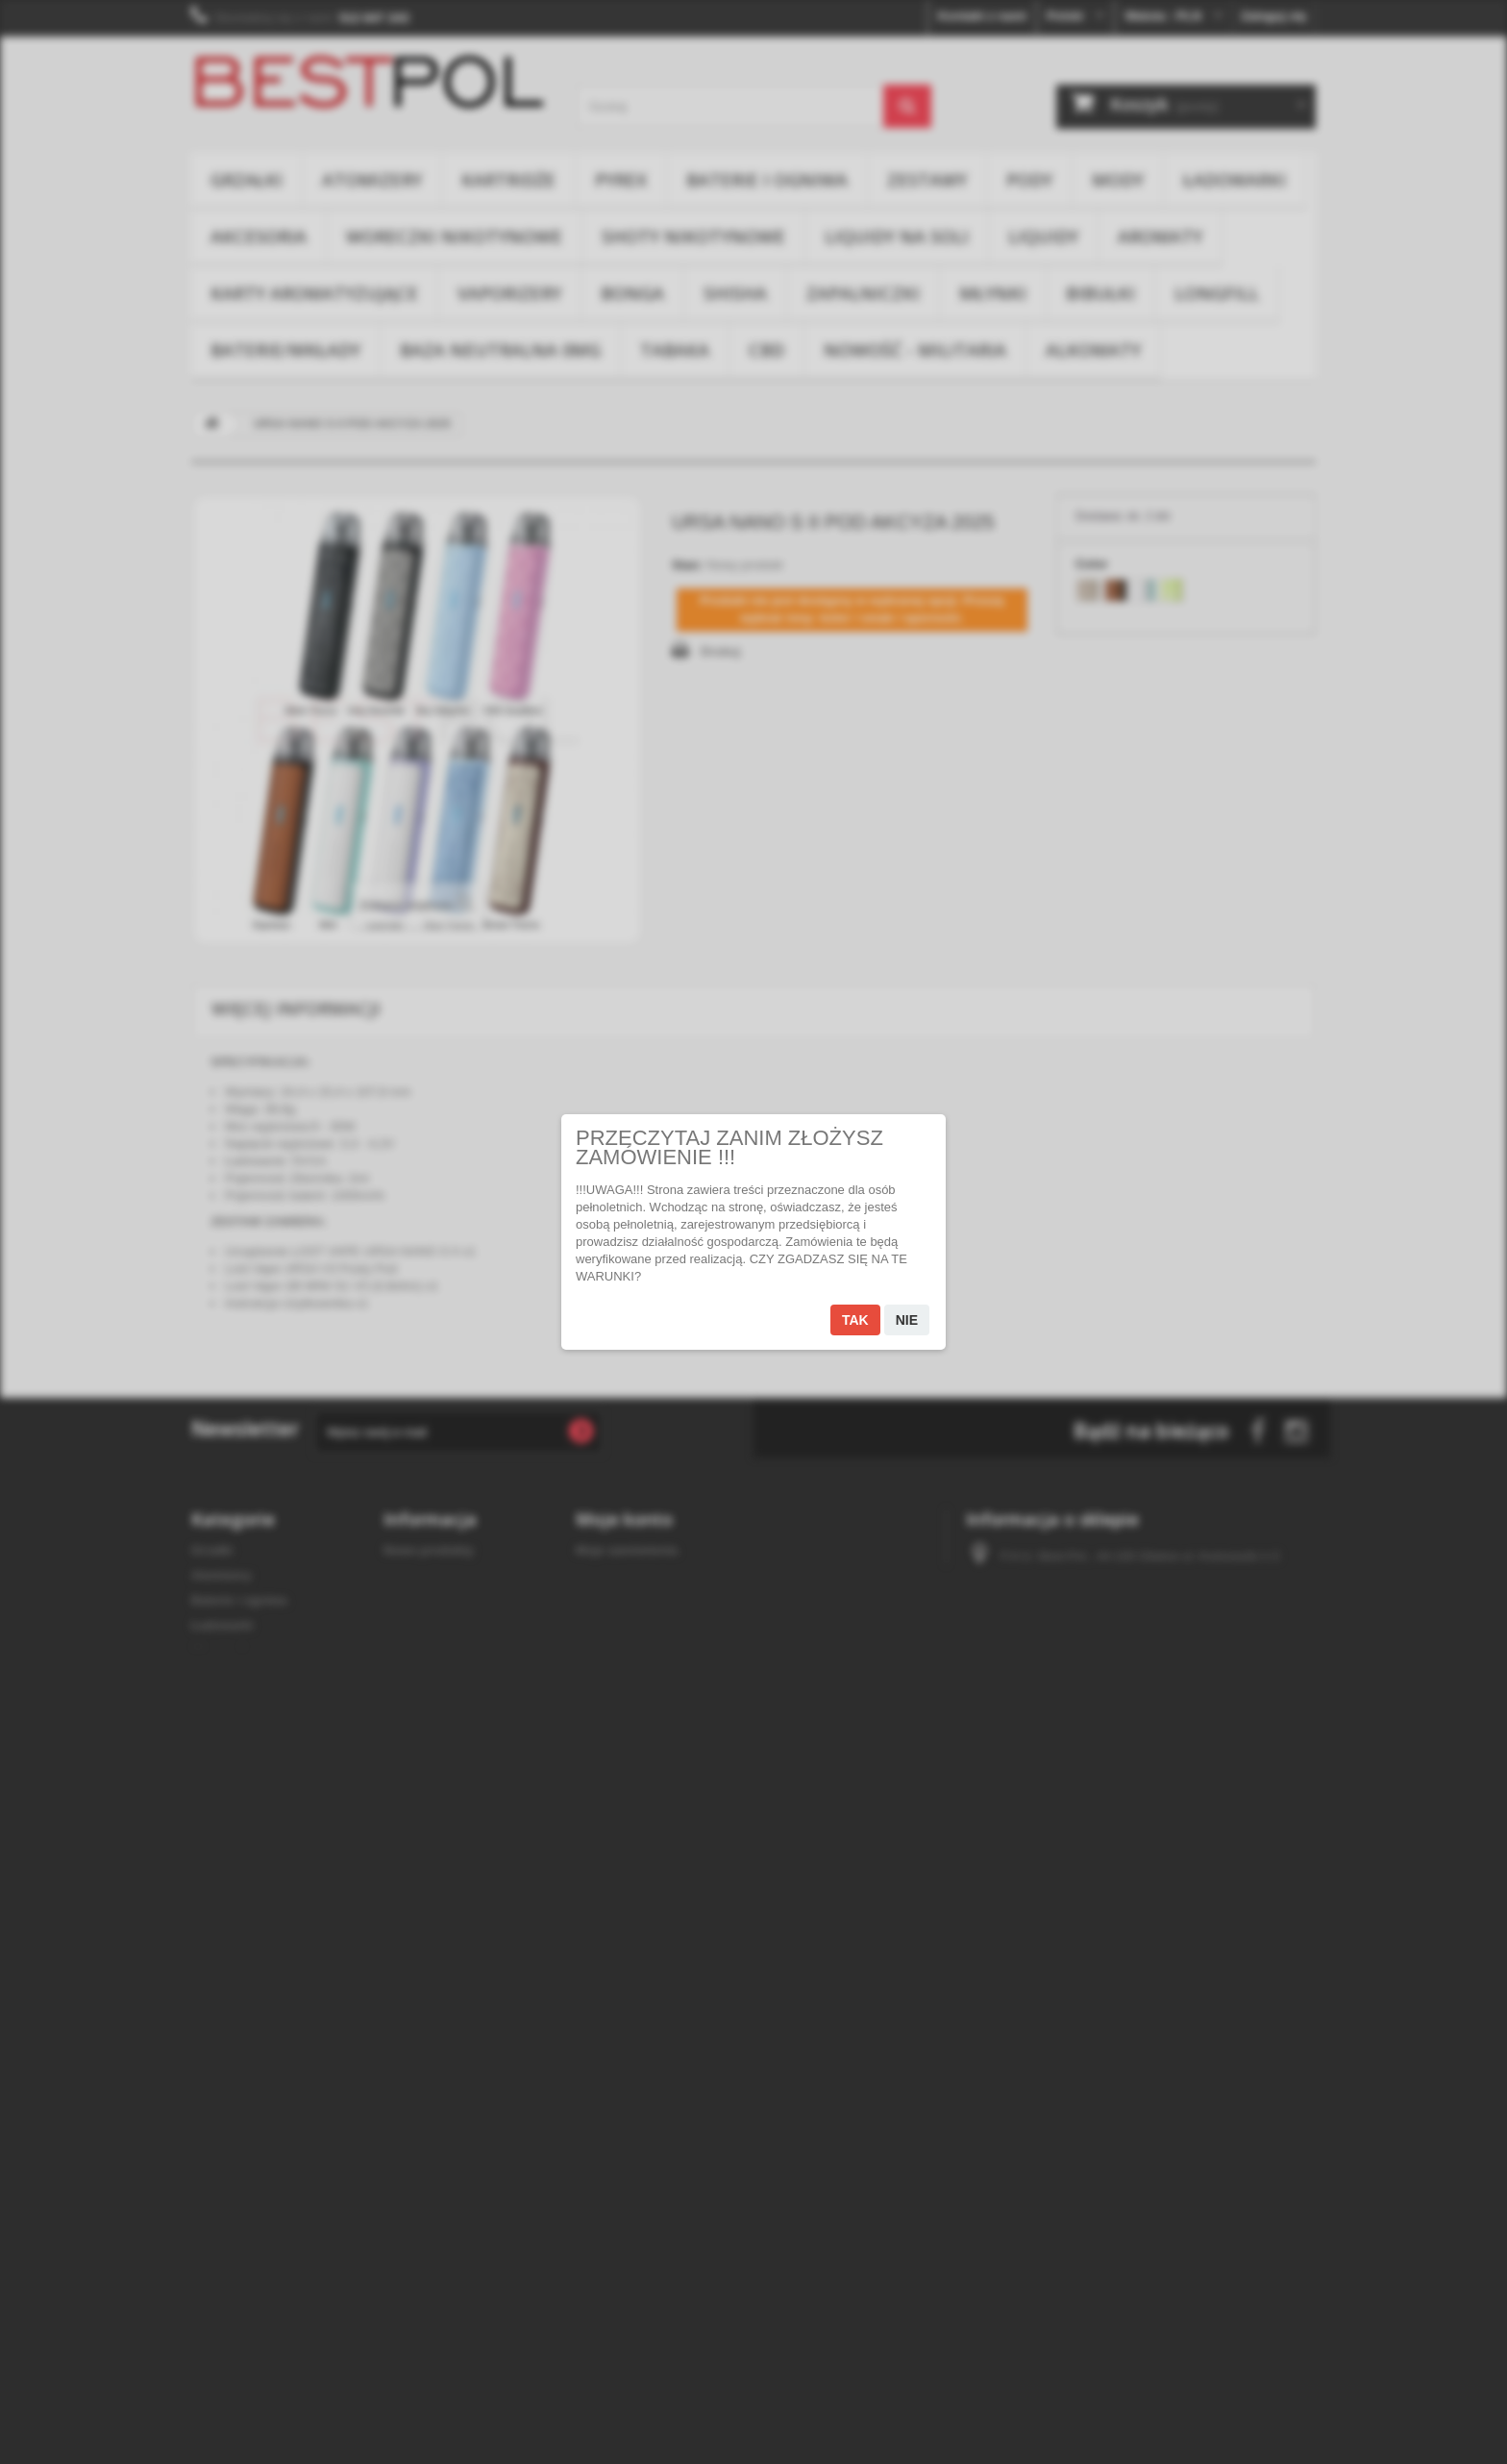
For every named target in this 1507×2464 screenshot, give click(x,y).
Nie (907, 1320)
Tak (855, 1320)
